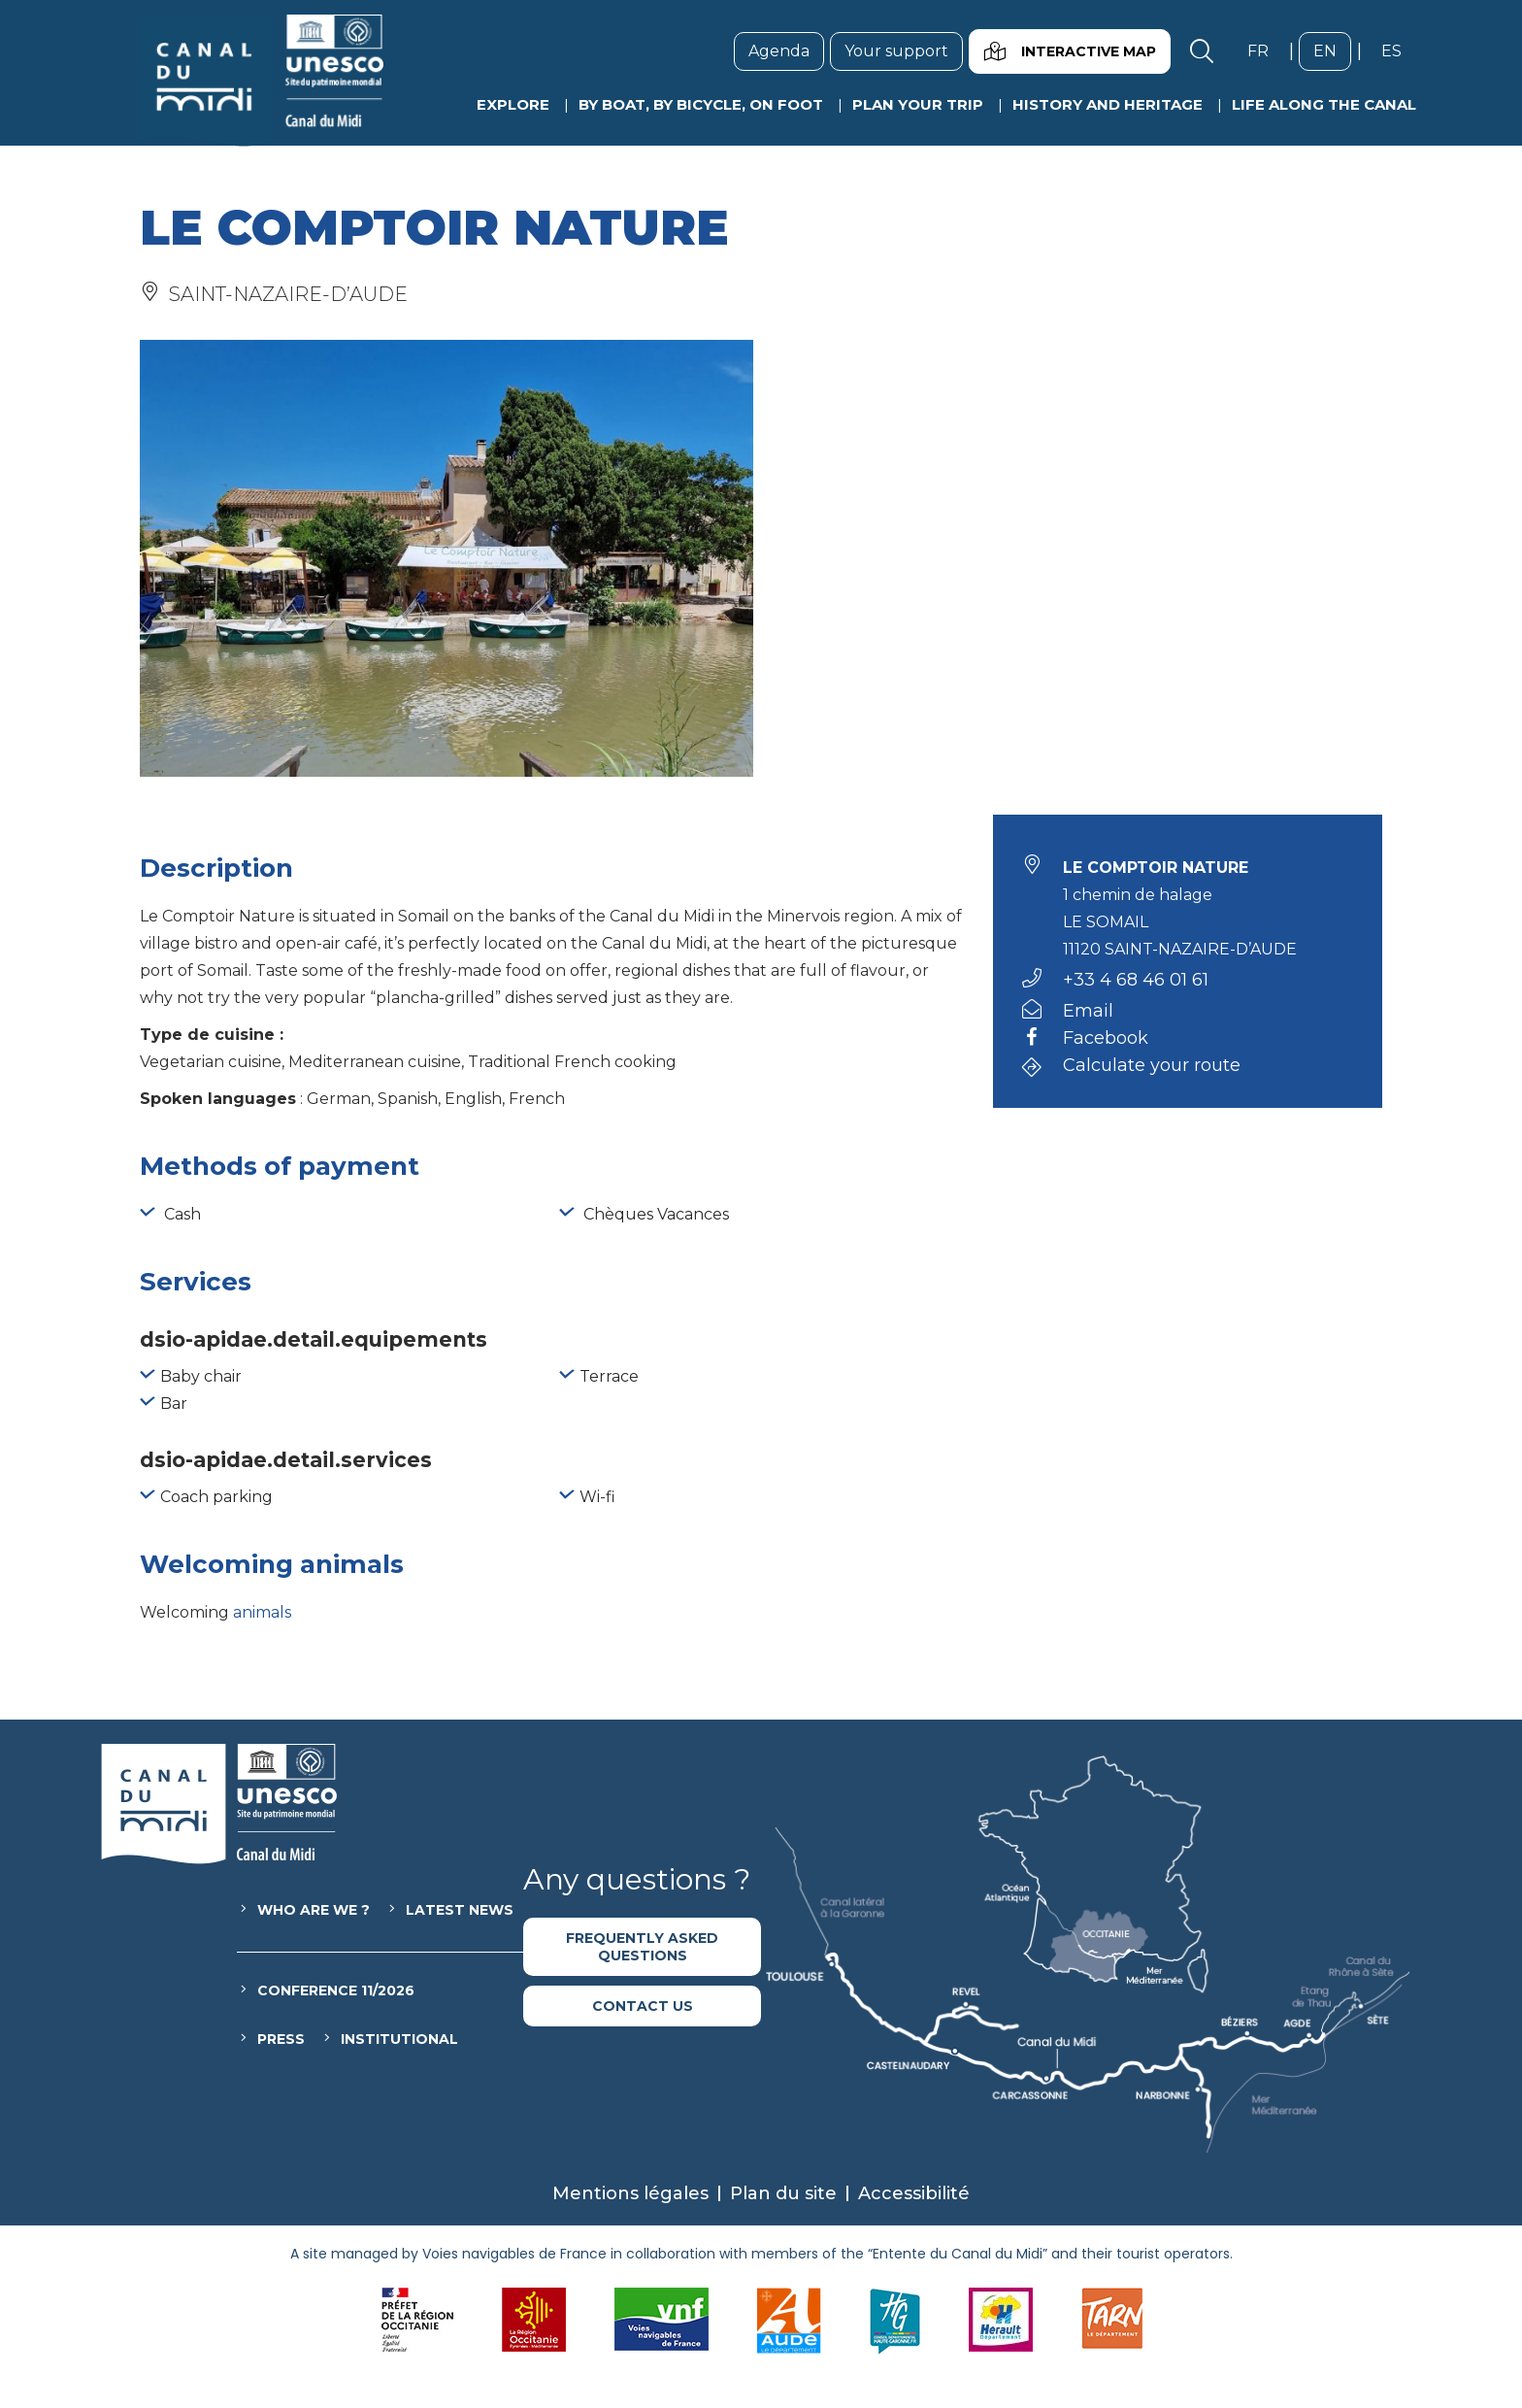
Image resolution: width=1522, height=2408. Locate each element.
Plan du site (783, 2193)
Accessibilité (914, 2193)
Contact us (642, 2006)
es (1398, 50)
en (1332, 50)
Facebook (1105, 1039)
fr (1265, 50)
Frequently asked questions (642, 1946)
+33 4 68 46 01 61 (1135, 979)
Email (1088, 1010)
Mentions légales (630, 2193)
